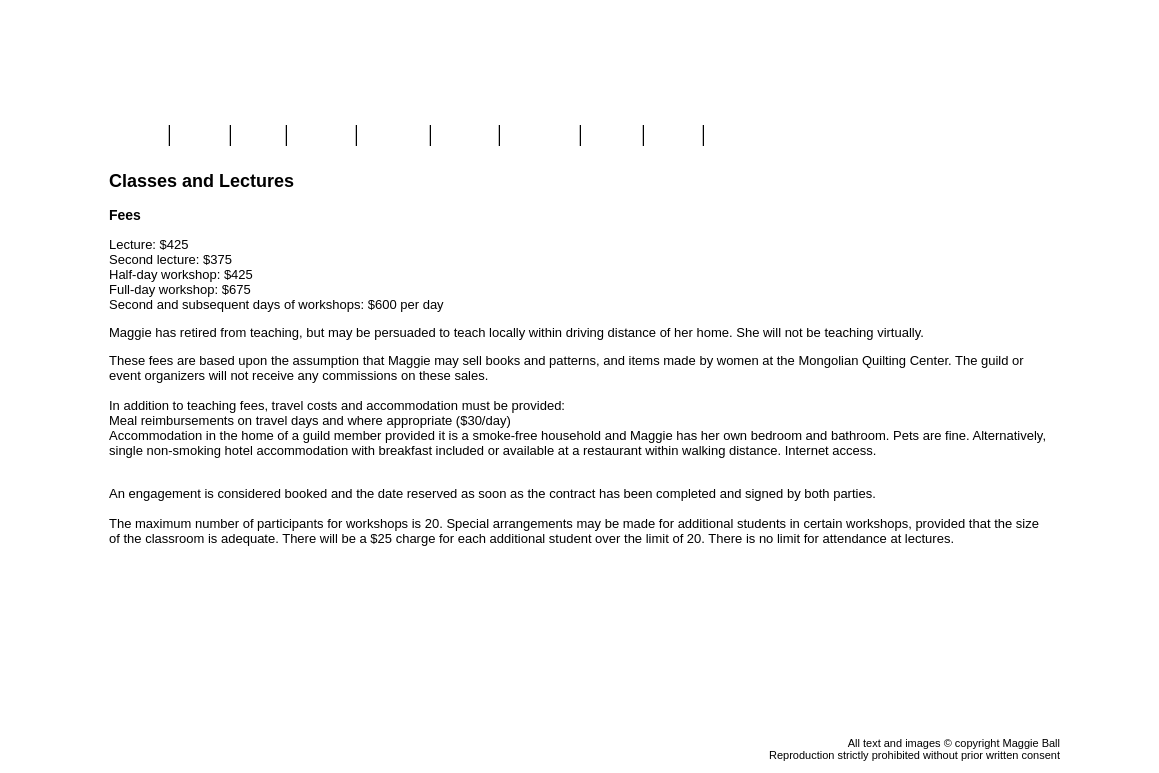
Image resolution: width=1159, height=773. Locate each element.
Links (673, 136)
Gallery (321, 136)
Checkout (1030, 181)
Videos (464, 136)
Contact (739, 136)
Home (137, 136)
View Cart (1031, 163)
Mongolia (539, 136)
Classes (393, 136)
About (611, 136)
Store (199, 136)
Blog (258, 136)
